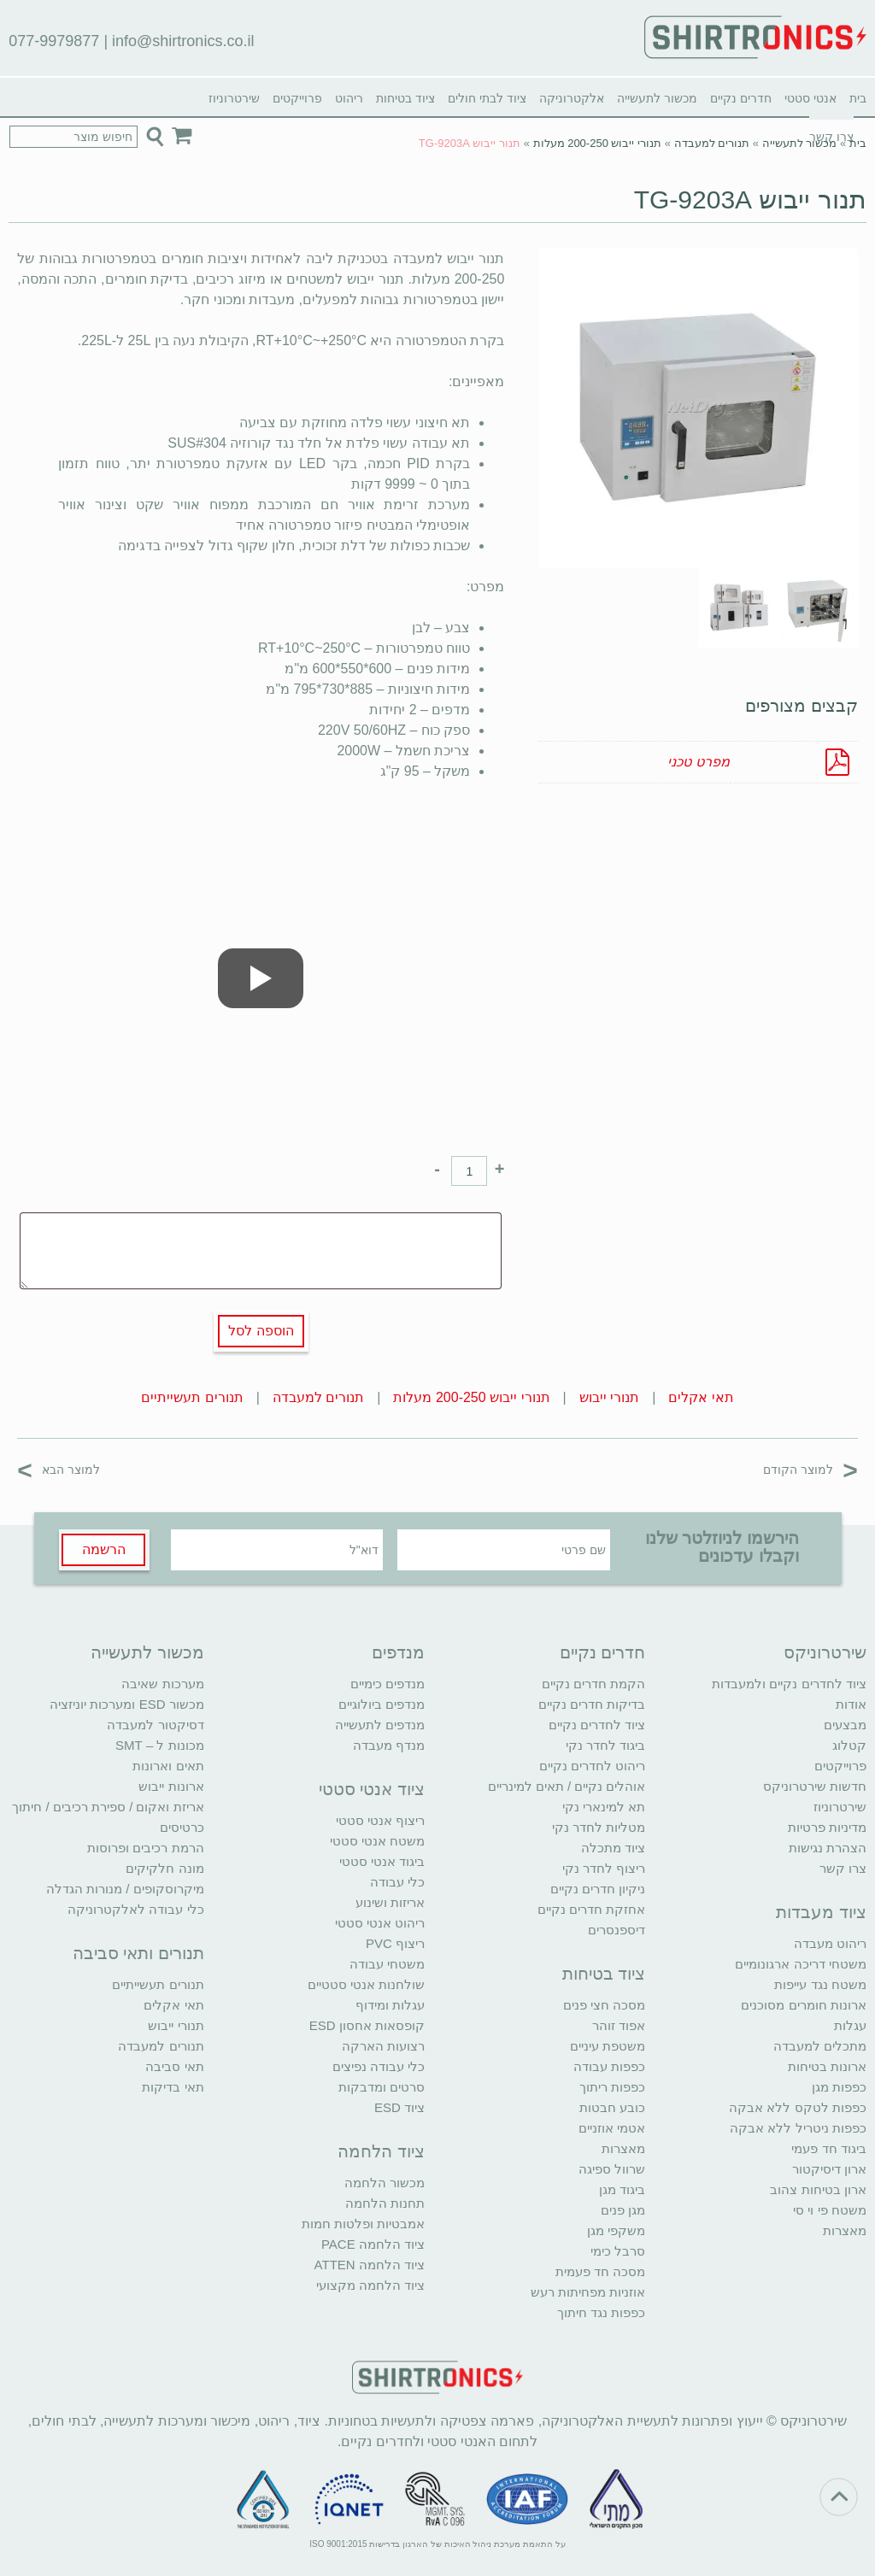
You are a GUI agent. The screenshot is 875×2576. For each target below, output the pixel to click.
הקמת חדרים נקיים (593, 1683)
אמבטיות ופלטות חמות (363, 2223)
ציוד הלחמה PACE (373, 2244)
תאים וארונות (167, 1765)
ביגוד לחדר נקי (605, 1745)
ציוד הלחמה (381, 2151)
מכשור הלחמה (384, 2182)
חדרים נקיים (741, 98)
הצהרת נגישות (827, 1847)
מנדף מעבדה (389, 1745)
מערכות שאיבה (162, 1683)
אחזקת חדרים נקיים (591, 1909)
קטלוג (849, 1745)
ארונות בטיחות (827, 2066)
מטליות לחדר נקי (598, 1827)
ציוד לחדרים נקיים (597, 1724)
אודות (851, 1704)
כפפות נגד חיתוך (601, 2312)
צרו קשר (842, 1868)
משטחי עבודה (387, 1964)
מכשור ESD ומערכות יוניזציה (126, 1704)
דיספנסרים (616, 1929)
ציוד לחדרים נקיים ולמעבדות (789, 1683)
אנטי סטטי (810, 98)
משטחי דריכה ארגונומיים (800, 1964)
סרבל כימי (617, 2251)
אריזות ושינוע (390, 1902)
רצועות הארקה (383, 2046)
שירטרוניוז (234, 98)
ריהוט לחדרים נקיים (592, 1765)
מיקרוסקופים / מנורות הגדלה (125, 1888)
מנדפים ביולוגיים (381, 1704)
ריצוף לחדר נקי (603, 1868)
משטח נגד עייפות (820, 1984)
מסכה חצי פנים (604, 2005)
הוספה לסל (260, 1330)
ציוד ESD (399, 2107)
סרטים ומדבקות (381, 2087)
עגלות (850, 2025)
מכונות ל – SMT (159, 1745)
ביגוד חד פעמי (828, 2148)
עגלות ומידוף (390, 2005)
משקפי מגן (616, 2230)
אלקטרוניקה (571, 98)
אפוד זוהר (618, 2025)
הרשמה (104, 1549)
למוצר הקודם (810, 1469)
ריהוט (349, 98)
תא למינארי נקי (603, 1806)
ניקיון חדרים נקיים (597, 1888)
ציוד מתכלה (613, 1847)
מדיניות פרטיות (827, 1827)
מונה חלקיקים (164, 1868)
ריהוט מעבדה (830, 1943)
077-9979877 (54, 41)
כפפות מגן (839, 2087)
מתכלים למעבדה (819, 2046)
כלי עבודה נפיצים (378, 2066)
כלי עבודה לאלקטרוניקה (135, 1909)
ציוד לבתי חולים (487, 98)
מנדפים (398, 1652)
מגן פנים (623, 2210)
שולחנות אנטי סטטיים (366, 1984)
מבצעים (845, 1724)
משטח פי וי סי (829, 2210)
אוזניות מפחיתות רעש (588, 2292)
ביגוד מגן (622, 2189)
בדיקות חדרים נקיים (591, 1704)
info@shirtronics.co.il (183, 41)
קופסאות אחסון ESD (367, 2025)
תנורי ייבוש (609, 1397)
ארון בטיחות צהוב (818, 2189)
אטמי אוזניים (611, 2128)
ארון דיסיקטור (829, 2169)
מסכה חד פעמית (600, 2271)
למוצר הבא (58, 1469)
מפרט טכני (698, 761)
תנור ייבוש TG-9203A (750, 199)
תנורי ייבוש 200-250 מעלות (597, 143)
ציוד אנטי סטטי (372, 1789)
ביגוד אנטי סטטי (382, 1861)
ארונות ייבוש (170, 1786)
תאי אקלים (700, 1397)
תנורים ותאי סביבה (138, 1953)
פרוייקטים (297, 98)
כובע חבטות (612, 2107)
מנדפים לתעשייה (380, 1724)
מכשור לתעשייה (657, 98)
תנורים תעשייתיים (192, 1397)
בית (857, 98)
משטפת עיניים (607, 2046)
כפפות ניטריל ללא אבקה (798, 2128)
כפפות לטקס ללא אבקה (797, 2107)
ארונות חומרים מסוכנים (803, 2005)
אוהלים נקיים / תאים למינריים (567, 1786)
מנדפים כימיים (387, 1683)
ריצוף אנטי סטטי (380, 1820)
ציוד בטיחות (405, 98)
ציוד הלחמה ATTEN (369, 2264)
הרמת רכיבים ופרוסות (145, 1847)
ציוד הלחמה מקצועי (370, 2285)
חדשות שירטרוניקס (814, 1786)
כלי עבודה (397, 1882)
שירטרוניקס (825, 1652)
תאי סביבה (174, 2066)
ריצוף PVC (395, 1943)
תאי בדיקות (172, 2087)
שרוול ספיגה (611, 2169)
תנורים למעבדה (712, 143)
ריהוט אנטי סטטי (380, 1923)
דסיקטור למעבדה (155, 1724)
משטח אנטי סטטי (377, 1841)
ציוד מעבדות (821, 1912)
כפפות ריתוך (612, 2087)
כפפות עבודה (609, 2066)
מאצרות (844, 2230)
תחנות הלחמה (385, 2203)
